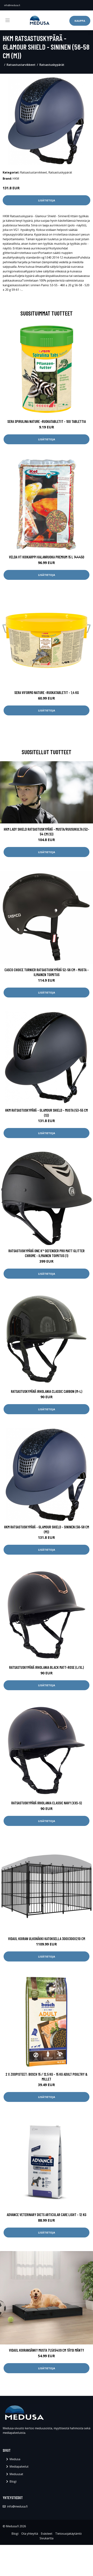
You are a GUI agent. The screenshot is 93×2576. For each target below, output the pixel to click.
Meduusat (16, 2474)
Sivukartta (46, 2538)
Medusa (14, 2459)
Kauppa (80, 20)
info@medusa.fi (12, 5)
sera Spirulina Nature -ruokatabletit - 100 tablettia (46, 421)
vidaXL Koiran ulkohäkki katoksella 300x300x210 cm (46, 1938)
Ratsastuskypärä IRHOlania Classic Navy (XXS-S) (46, 1803)
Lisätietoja (46, 200)
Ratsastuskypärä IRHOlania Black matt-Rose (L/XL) (46, 1667)
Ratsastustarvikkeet (21, 65)
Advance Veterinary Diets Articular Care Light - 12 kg (46, 2214)
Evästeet (46, 2534)
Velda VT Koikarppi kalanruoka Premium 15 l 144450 (46, 557)
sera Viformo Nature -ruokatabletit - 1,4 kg (46, 692)
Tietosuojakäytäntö (68, 2534)
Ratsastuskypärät (51, 65)
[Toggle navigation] (7, 20)
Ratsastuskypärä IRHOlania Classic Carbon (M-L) (46, 1391)
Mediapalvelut (18, 2466)
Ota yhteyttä (29, 2534)
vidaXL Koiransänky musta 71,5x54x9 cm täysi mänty (46, 2350)
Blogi (12, 2481)
